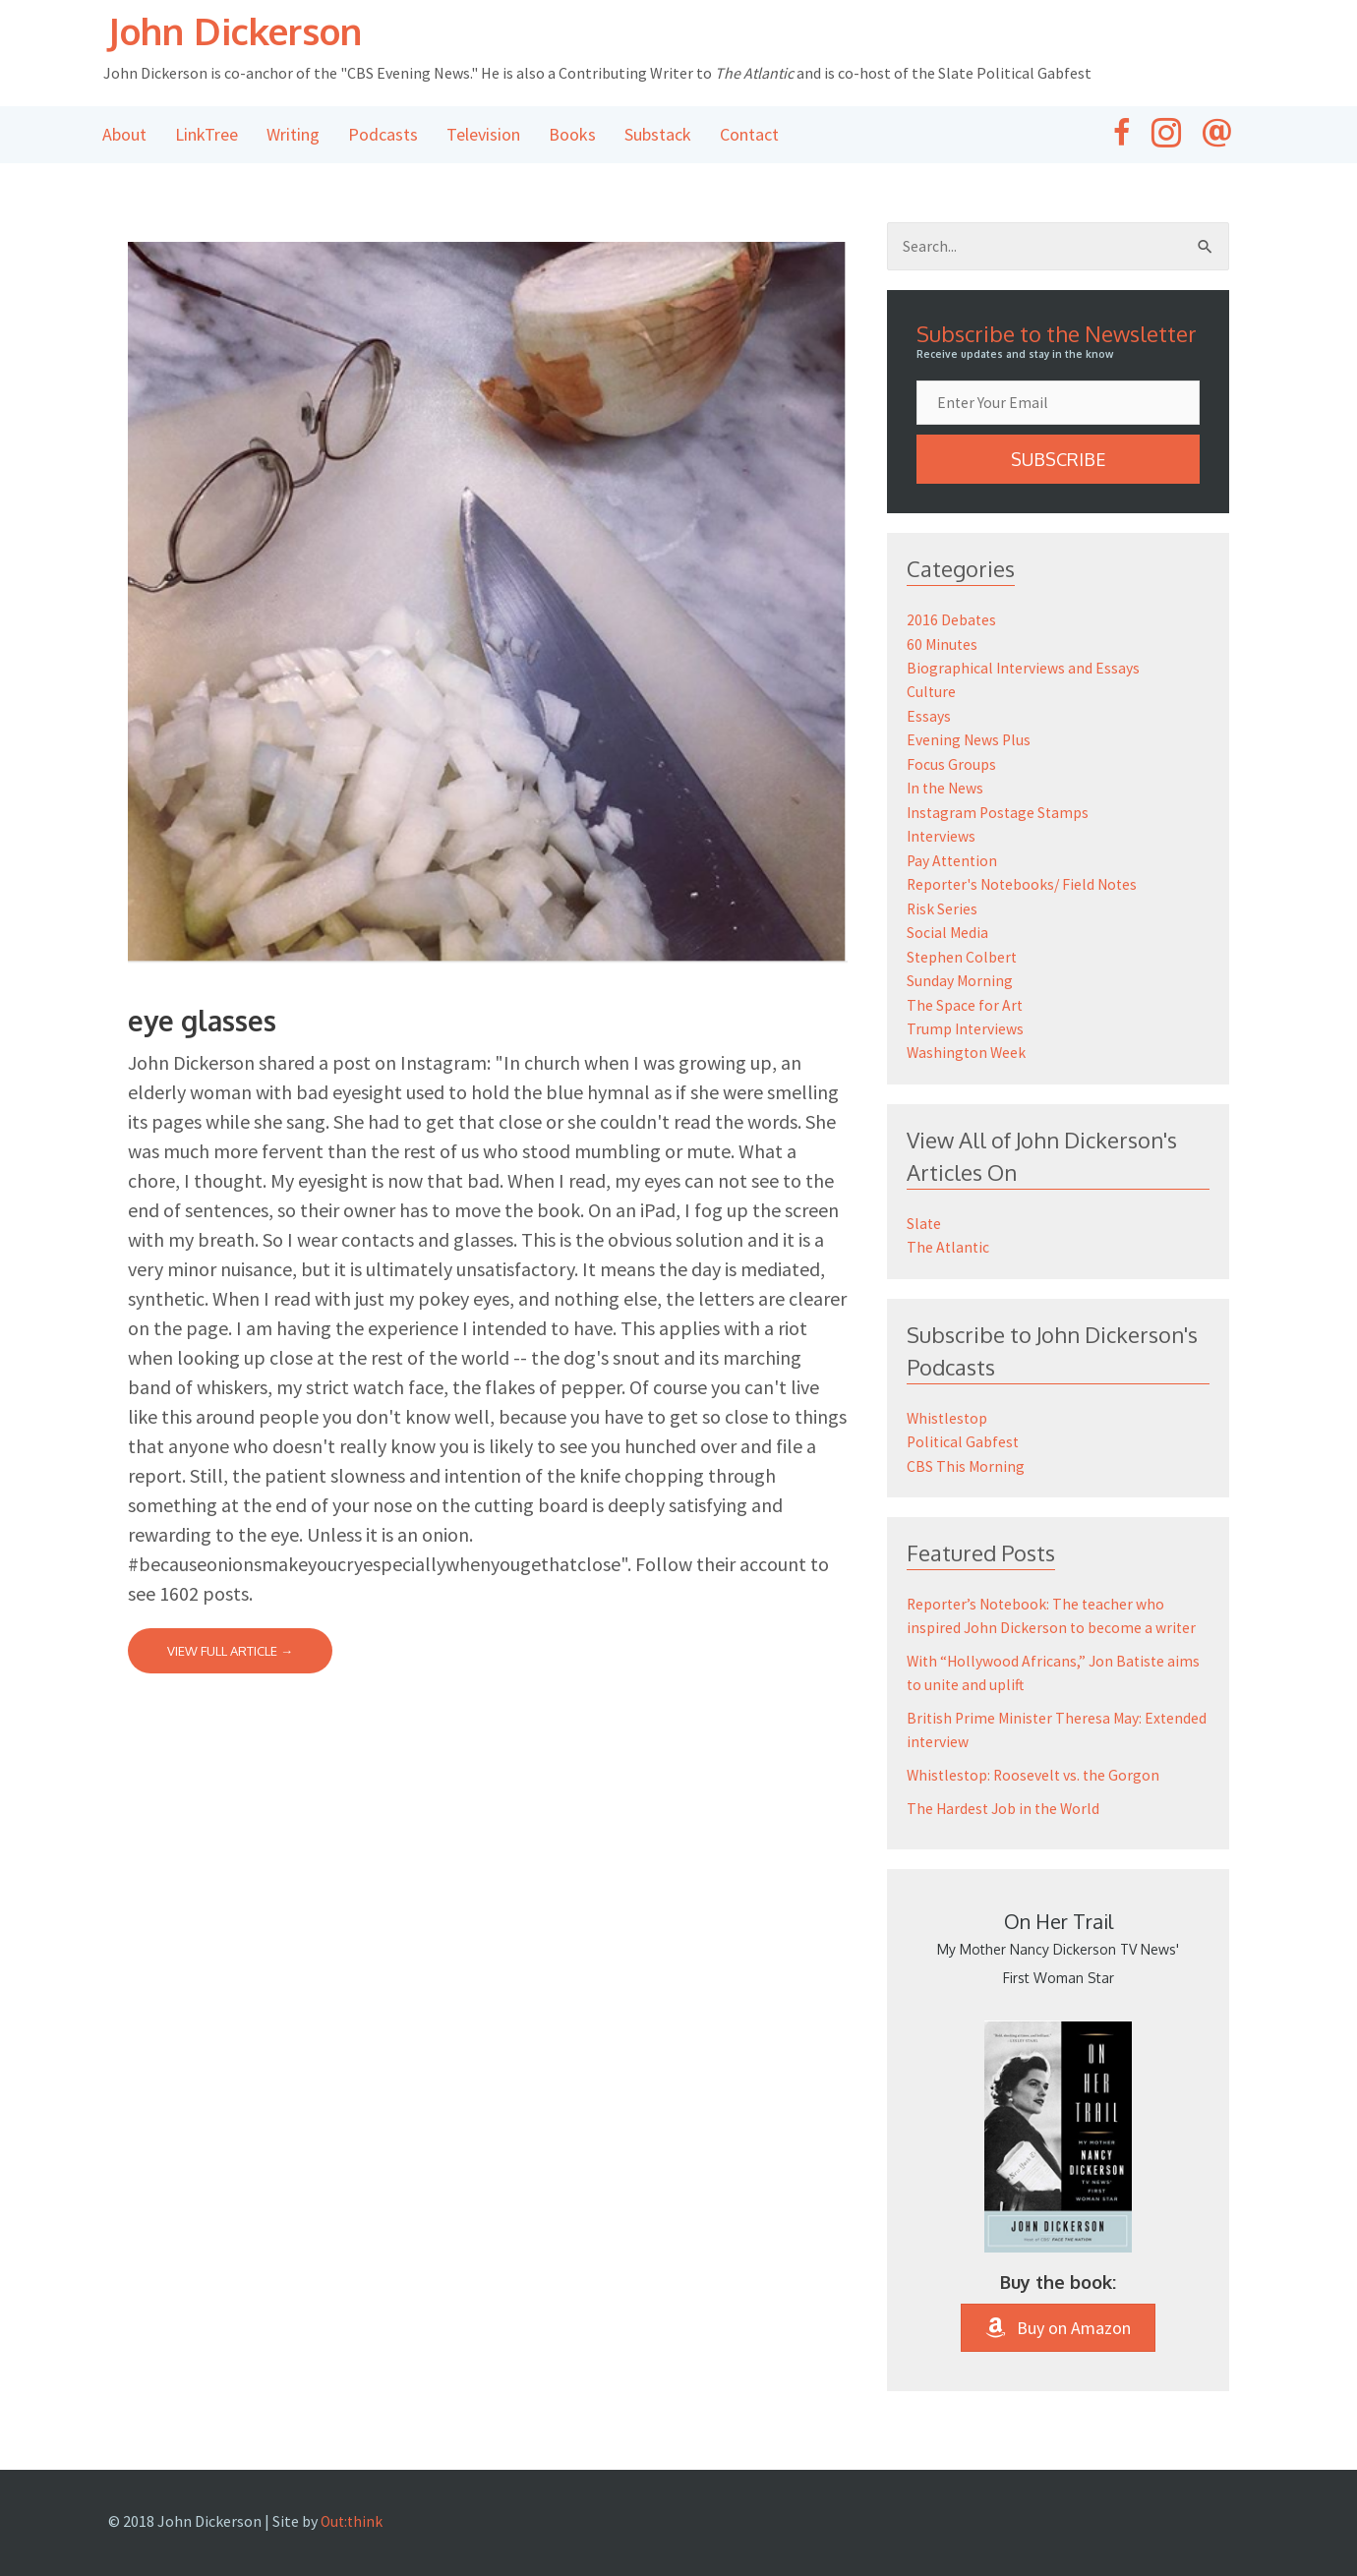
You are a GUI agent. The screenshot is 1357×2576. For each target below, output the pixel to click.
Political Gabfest (964, 1434)
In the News (946, 787)
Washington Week (968, 1047)
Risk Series (942, 905)
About (124, 136)
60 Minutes (943, 646)
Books (572, 136)
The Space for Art (965, 1000)
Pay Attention (954, 858)
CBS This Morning (966, 1458)
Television (483, 136)
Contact (749, 136)
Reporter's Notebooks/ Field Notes (1025, 882)
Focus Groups (951, 764)
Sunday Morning (960, 976)
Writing (293, 136)
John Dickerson (250, 31)
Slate (924, 1217)
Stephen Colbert (963, 953)
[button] (1058, 462)
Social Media (948, 929)
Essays (929, 717)
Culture (932, 693)
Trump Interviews (966, 1023)
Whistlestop (948, 1411)
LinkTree (206, 136)
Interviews (942, 835)
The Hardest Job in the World (1005, 1800)
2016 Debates (952, 622)
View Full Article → (230, 1653)
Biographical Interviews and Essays (1024, 669)
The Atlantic (949, 1241)
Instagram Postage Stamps (1000, 811)
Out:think (353, 2513)
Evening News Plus (969, 740)
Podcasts (383, 136)
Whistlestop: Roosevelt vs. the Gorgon (1036, 1767)
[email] (1058, 405)
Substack (657, 136)
